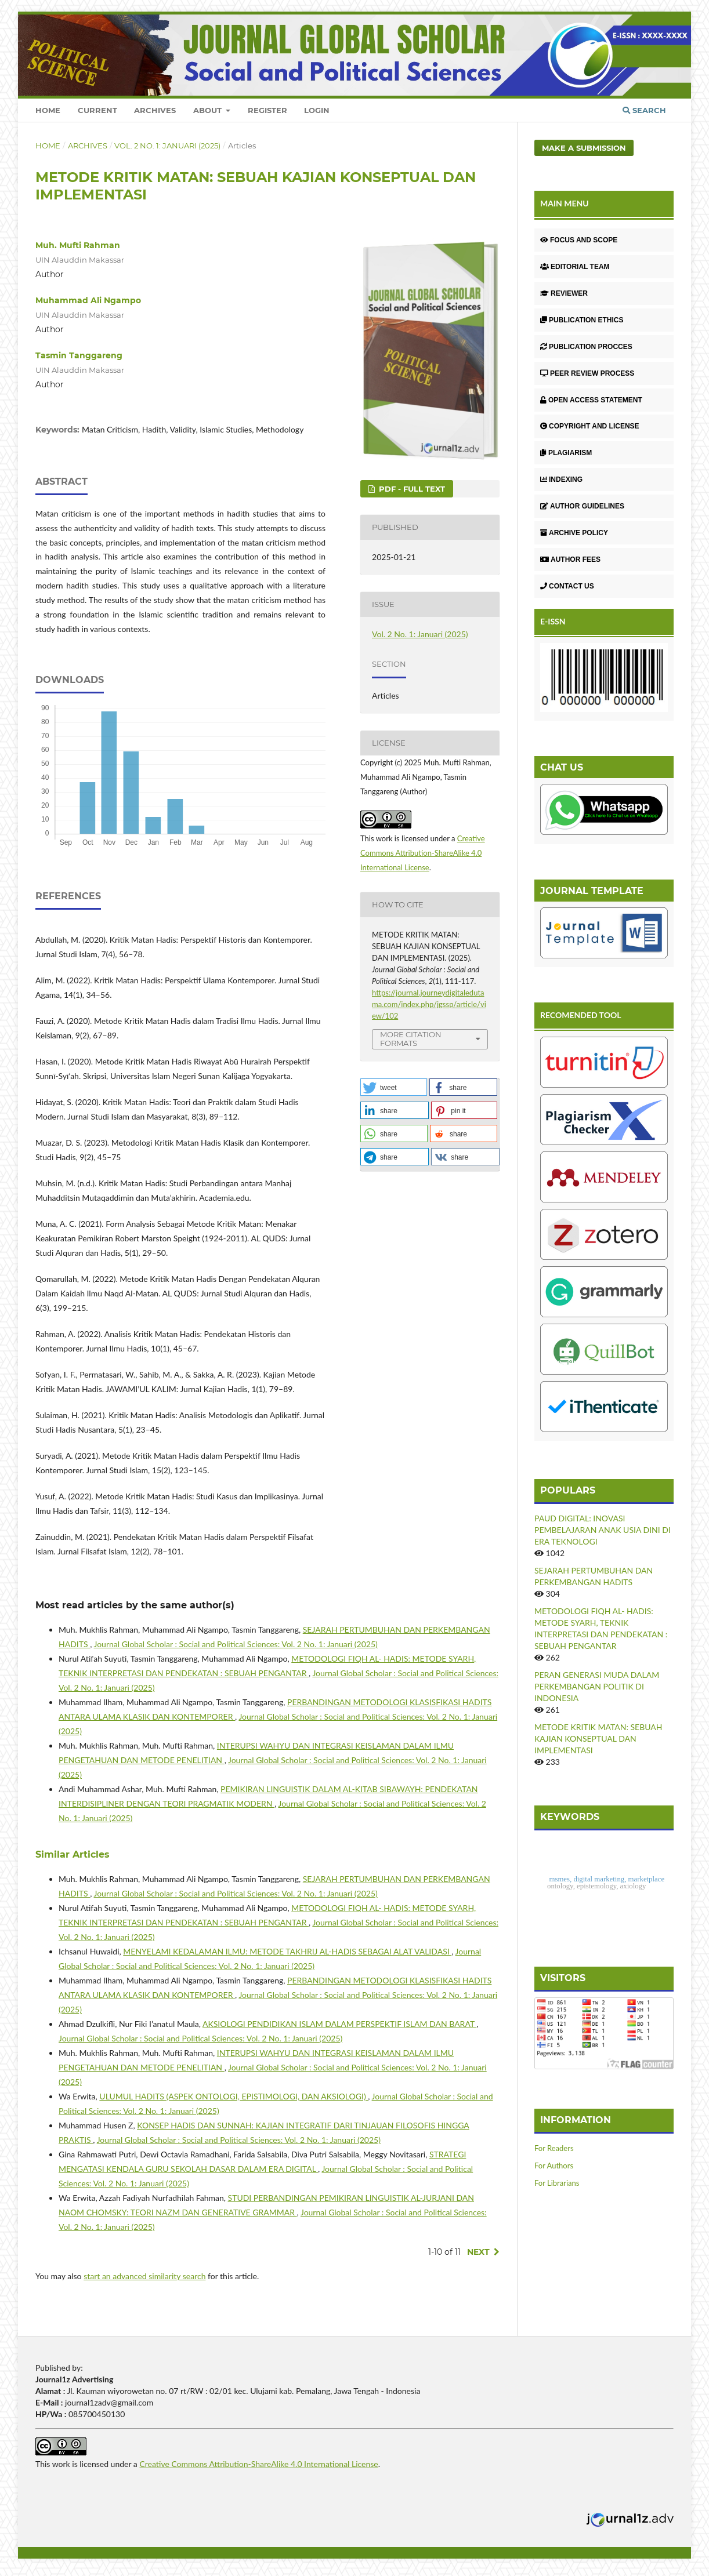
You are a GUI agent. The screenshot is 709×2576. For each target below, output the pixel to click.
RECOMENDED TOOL (580, 1015)
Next (478, 2252)
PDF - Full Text (411, 488)
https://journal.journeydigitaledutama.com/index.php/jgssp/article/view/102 (429, 1004)
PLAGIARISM (566, 453)
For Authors (553, 2165)
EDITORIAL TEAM (575, 267)
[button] (393, 1087)
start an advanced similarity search (144, 2276)
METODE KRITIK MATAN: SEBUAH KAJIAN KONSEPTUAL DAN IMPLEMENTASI (598, 1738)
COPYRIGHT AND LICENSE (589, 426)
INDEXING (561, 479)
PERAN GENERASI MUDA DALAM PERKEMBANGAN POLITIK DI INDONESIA (596, 1686)
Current (97, 110)
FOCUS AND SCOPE (578, 240)
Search (644, 110)
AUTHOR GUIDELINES (582, 506)
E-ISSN (553, 621)
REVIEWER (564, 293)
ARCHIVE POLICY (574, 533)
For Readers (554, 2148)
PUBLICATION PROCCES (586, 347)
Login (317, 110)
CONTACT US (567, 586)
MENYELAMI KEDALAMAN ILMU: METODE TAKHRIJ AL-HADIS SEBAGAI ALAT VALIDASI (287, 1951)
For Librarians (556, 2183)
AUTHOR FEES (570, 559)
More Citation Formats (411, 1039)
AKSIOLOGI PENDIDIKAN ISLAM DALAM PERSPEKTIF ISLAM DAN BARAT (339, 2024)
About (208, 110)
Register (267, 110)
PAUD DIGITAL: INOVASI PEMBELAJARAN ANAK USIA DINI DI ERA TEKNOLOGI (602, 1529)
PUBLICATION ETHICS (581, 320)
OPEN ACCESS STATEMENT (591, 400)
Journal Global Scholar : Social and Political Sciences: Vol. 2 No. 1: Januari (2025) (236, 1644)
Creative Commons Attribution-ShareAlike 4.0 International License (422, 853)
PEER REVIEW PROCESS (587, 373)
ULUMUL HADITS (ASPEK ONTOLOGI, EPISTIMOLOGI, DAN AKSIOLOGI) (233, 2096)
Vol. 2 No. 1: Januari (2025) (167, 145)
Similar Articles (72, 1854)
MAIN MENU (564, 203)
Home (47, 110)
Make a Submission (584, 147)
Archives (155, 110)
